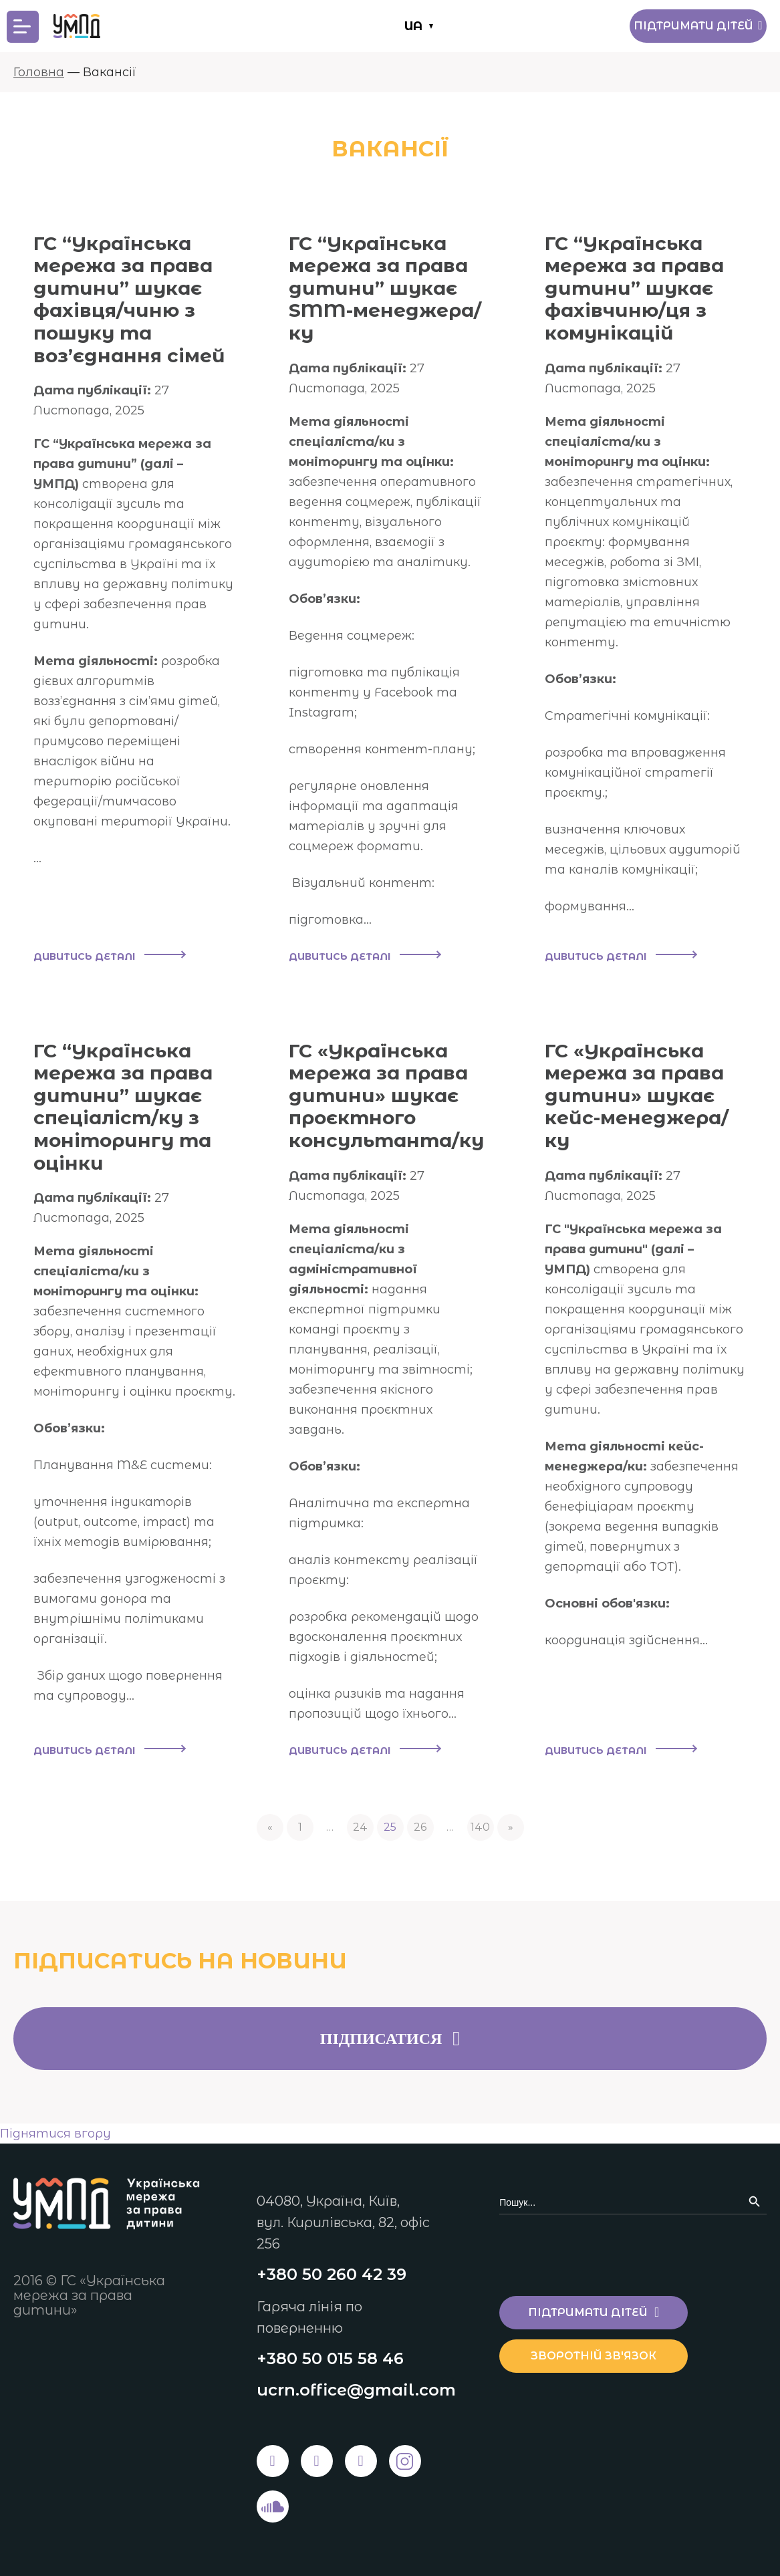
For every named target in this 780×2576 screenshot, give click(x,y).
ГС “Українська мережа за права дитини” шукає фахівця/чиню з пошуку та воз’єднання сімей (129, 299)
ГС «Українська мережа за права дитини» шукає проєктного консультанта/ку (386, 1095)
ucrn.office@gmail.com (356, 2390)
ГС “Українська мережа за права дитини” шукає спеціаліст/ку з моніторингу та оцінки (123, 1106)
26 (420, 1827)
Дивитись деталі (108, 956)
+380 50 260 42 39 (331, 2274)
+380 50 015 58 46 (330, 2358)
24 (360, 1827)
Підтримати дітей (698, 26)
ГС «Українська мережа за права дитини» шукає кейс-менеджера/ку (637, 1095)
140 (480, 1827)
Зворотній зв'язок (593, 2355)
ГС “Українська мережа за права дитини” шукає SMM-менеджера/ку (385, 288)
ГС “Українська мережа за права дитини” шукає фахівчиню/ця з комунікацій (634, 288)
